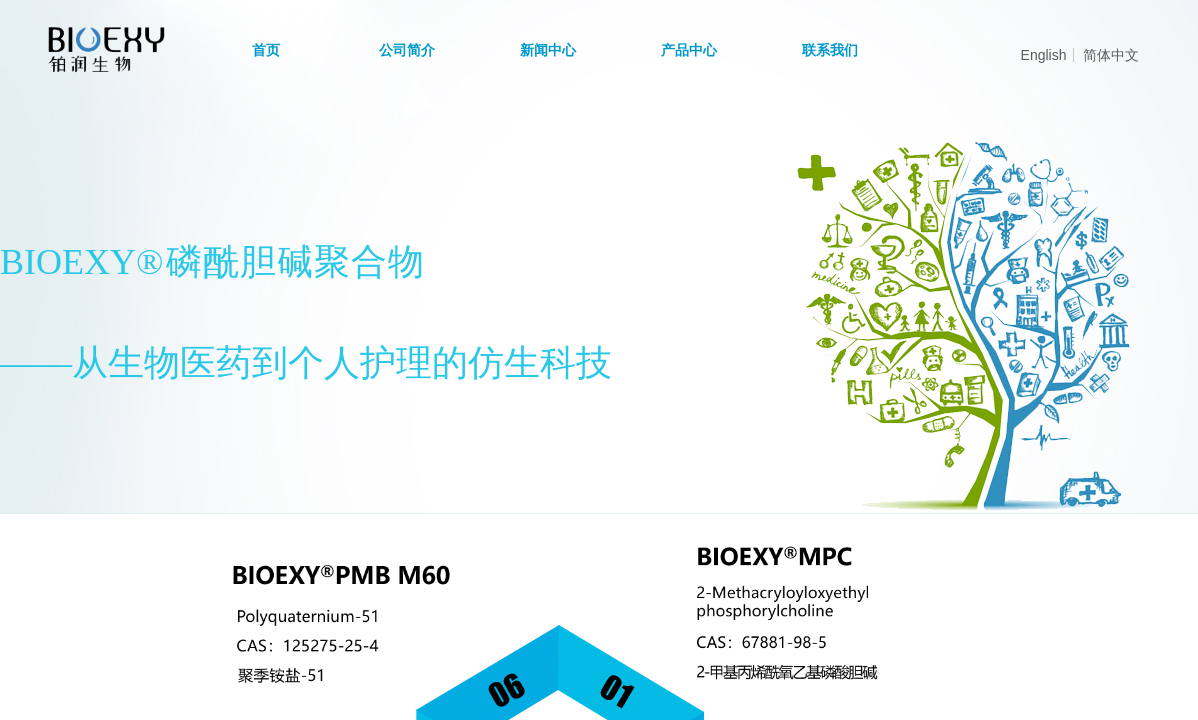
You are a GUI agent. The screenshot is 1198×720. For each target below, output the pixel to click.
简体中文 (1111, 55)
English (1044, 55)
